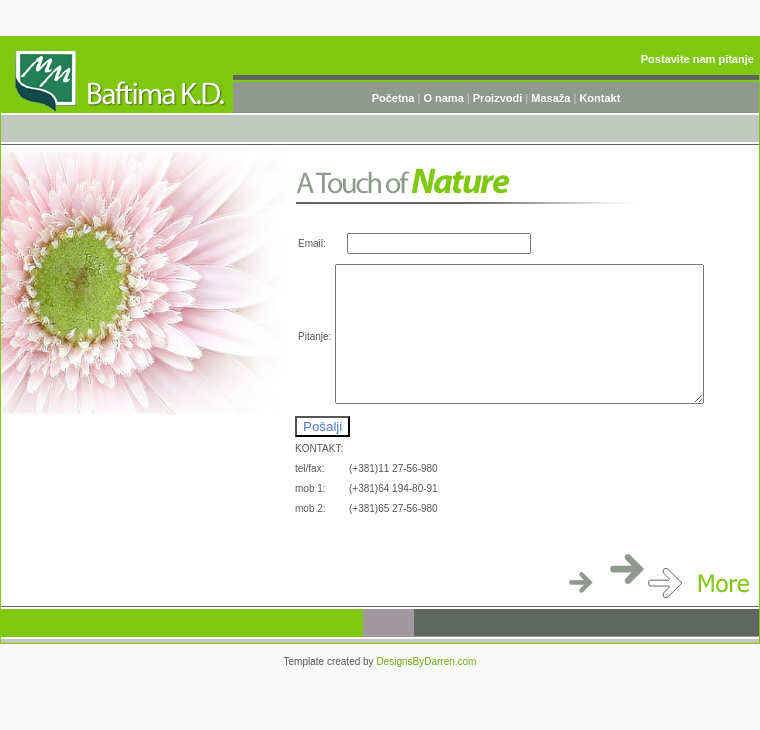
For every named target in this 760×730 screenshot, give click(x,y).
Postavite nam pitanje (697, 59)
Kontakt (599, 98)
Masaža (550, 98)
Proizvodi (498, 98)
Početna (395, 98)
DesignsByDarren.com (426, 661)
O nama (443, 98)
